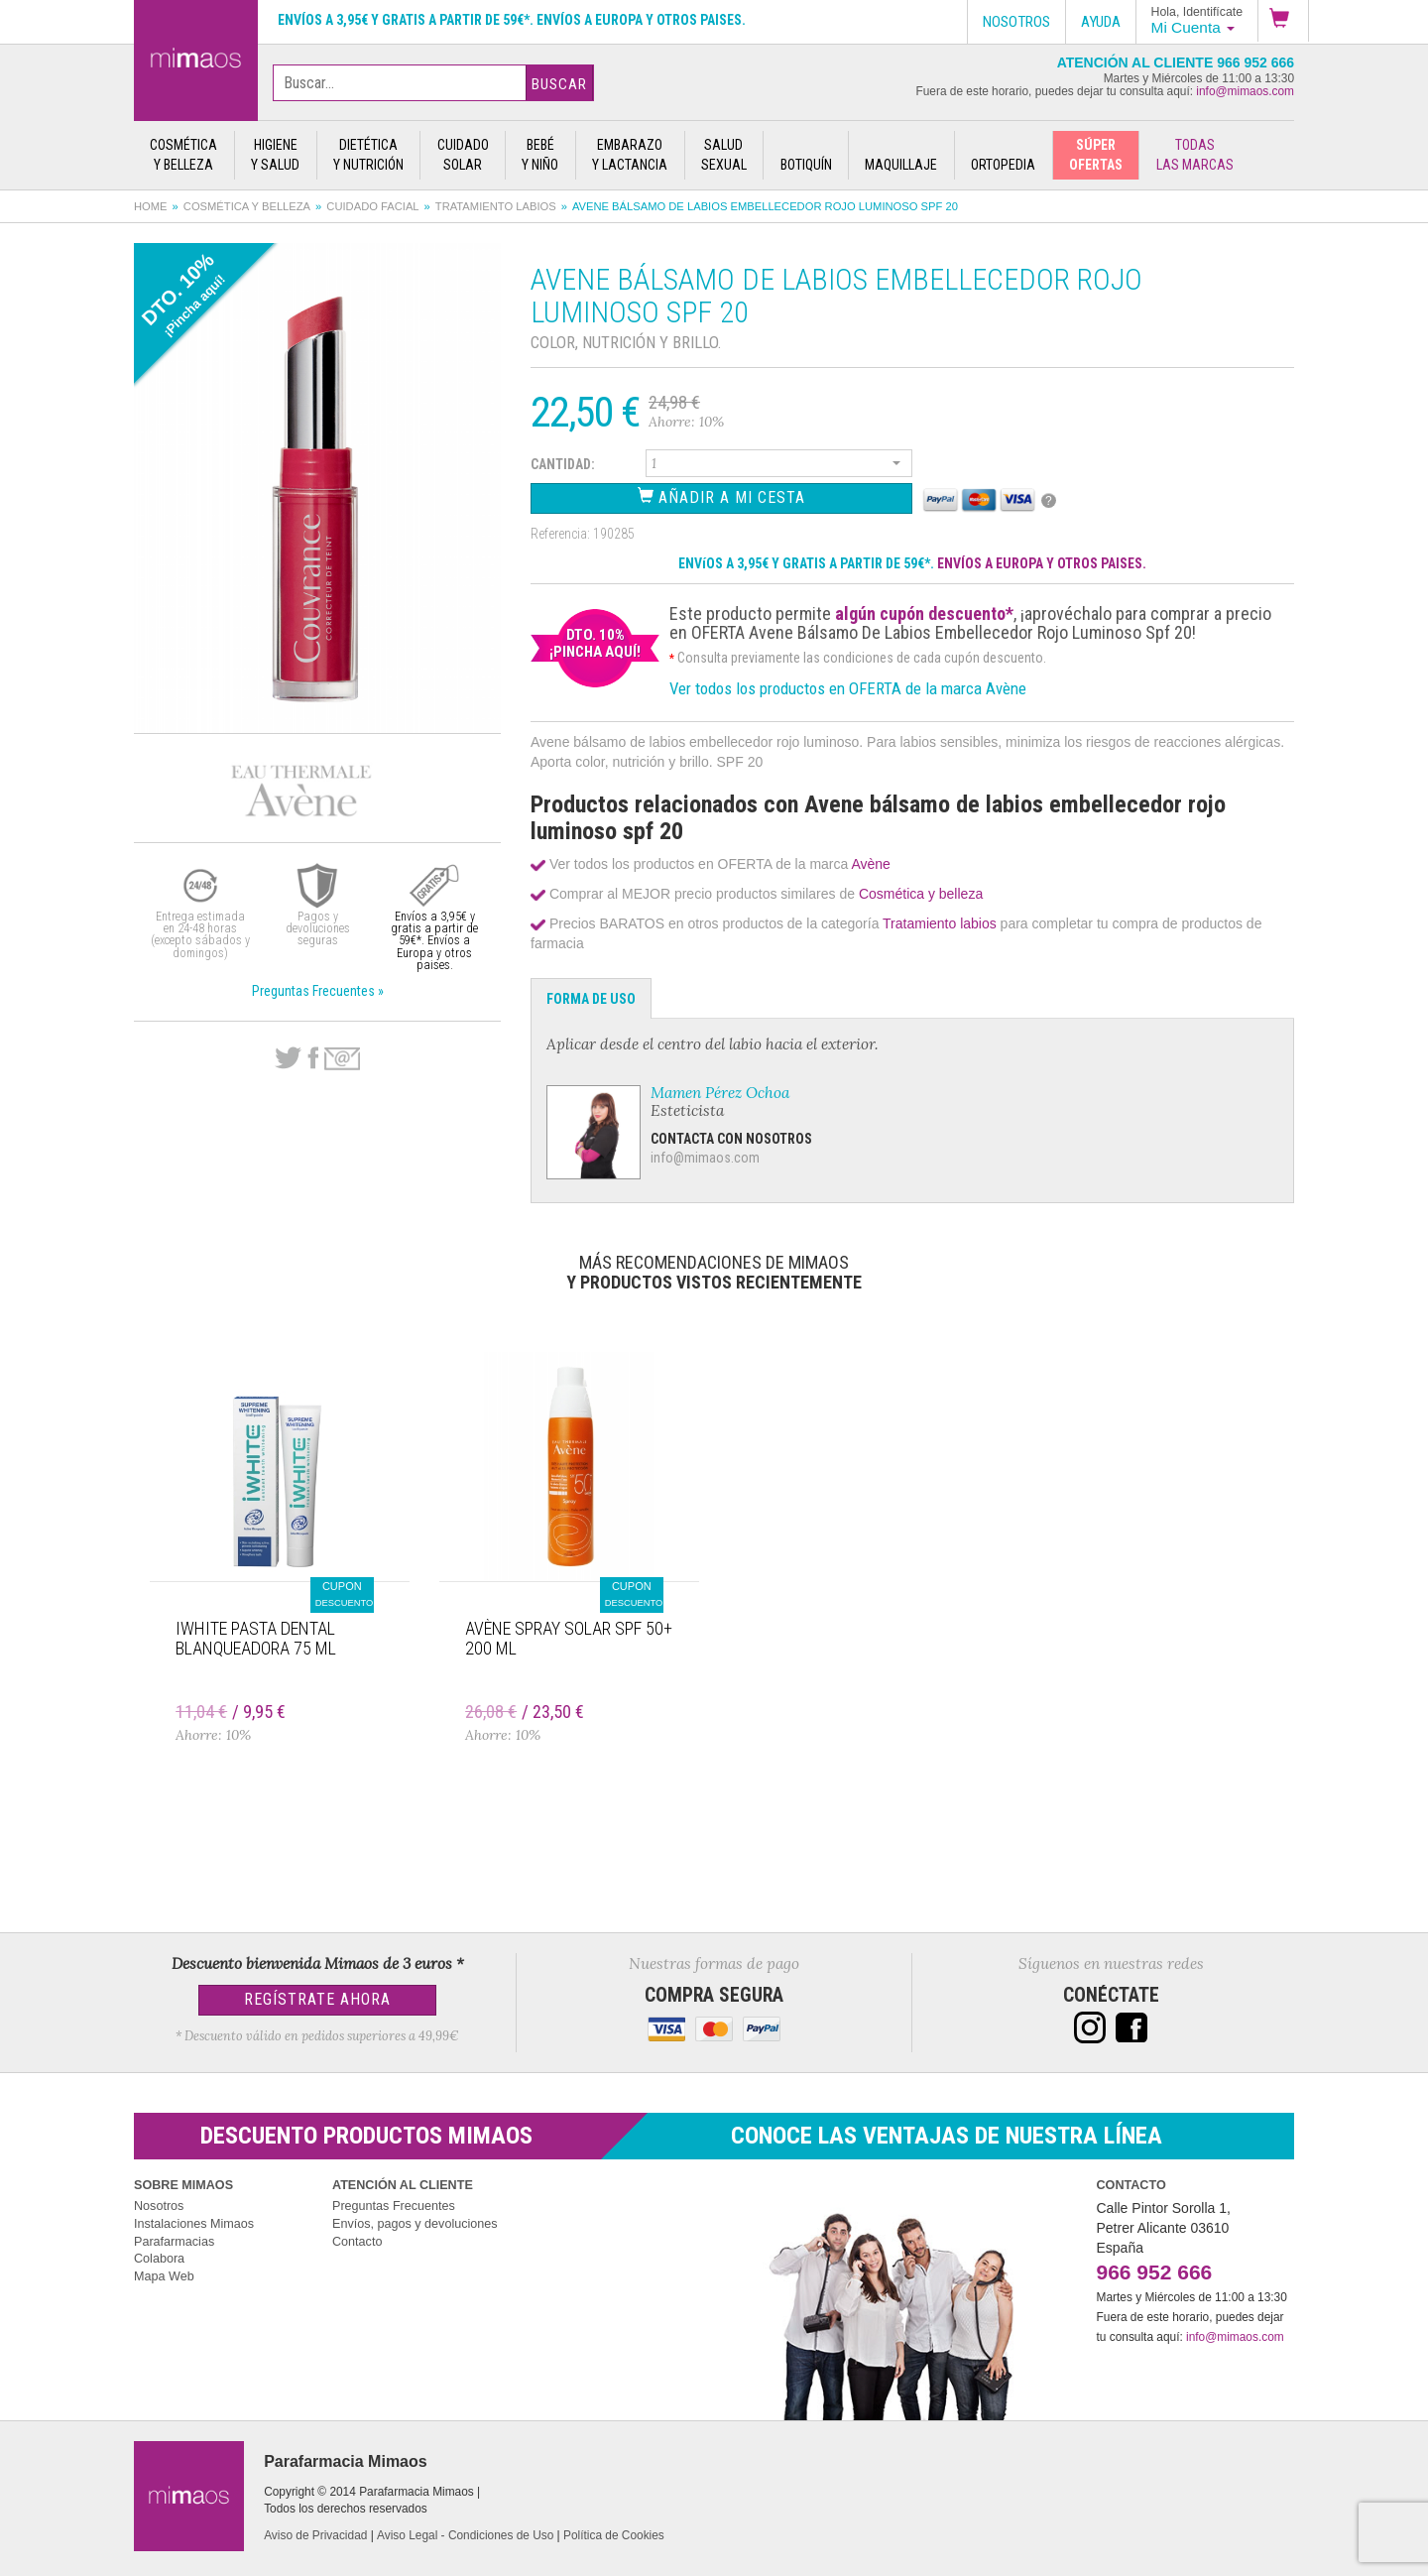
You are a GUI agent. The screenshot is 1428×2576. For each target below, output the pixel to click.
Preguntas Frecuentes (393, 2206)
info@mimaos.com (1245, 91)
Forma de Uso (591, 999)
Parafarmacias (174, 2242)
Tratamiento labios (495, 206)
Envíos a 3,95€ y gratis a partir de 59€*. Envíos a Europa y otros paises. (512, 20)
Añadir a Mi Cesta (721, 496)
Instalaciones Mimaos (194, 2224)
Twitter (288, 1058)
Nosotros (158, 2206)
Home (151, 206)
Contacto (357, 2242)
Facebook (312, 1058)
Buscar (559, 84)
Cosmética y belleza (246, 206)
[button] (1283, 21)
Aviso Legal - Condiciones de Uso (465, 2535)
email (342, 1058)
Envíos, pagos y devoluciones (415, 2224)
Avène (870, 864)
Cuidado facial (372, 206)
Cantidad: (563, 464)
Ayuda (1101, 22)
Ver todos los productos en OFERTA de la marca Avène (847, 688)
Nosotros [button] (1016, 22)
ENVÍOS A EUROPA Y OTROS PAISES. (1041, 563)
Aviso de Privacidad (315, 2535)
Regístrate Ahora (317, 1999)
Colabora (159, 2259)
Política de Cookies (613, 2535)
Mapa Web (164, 2276)
